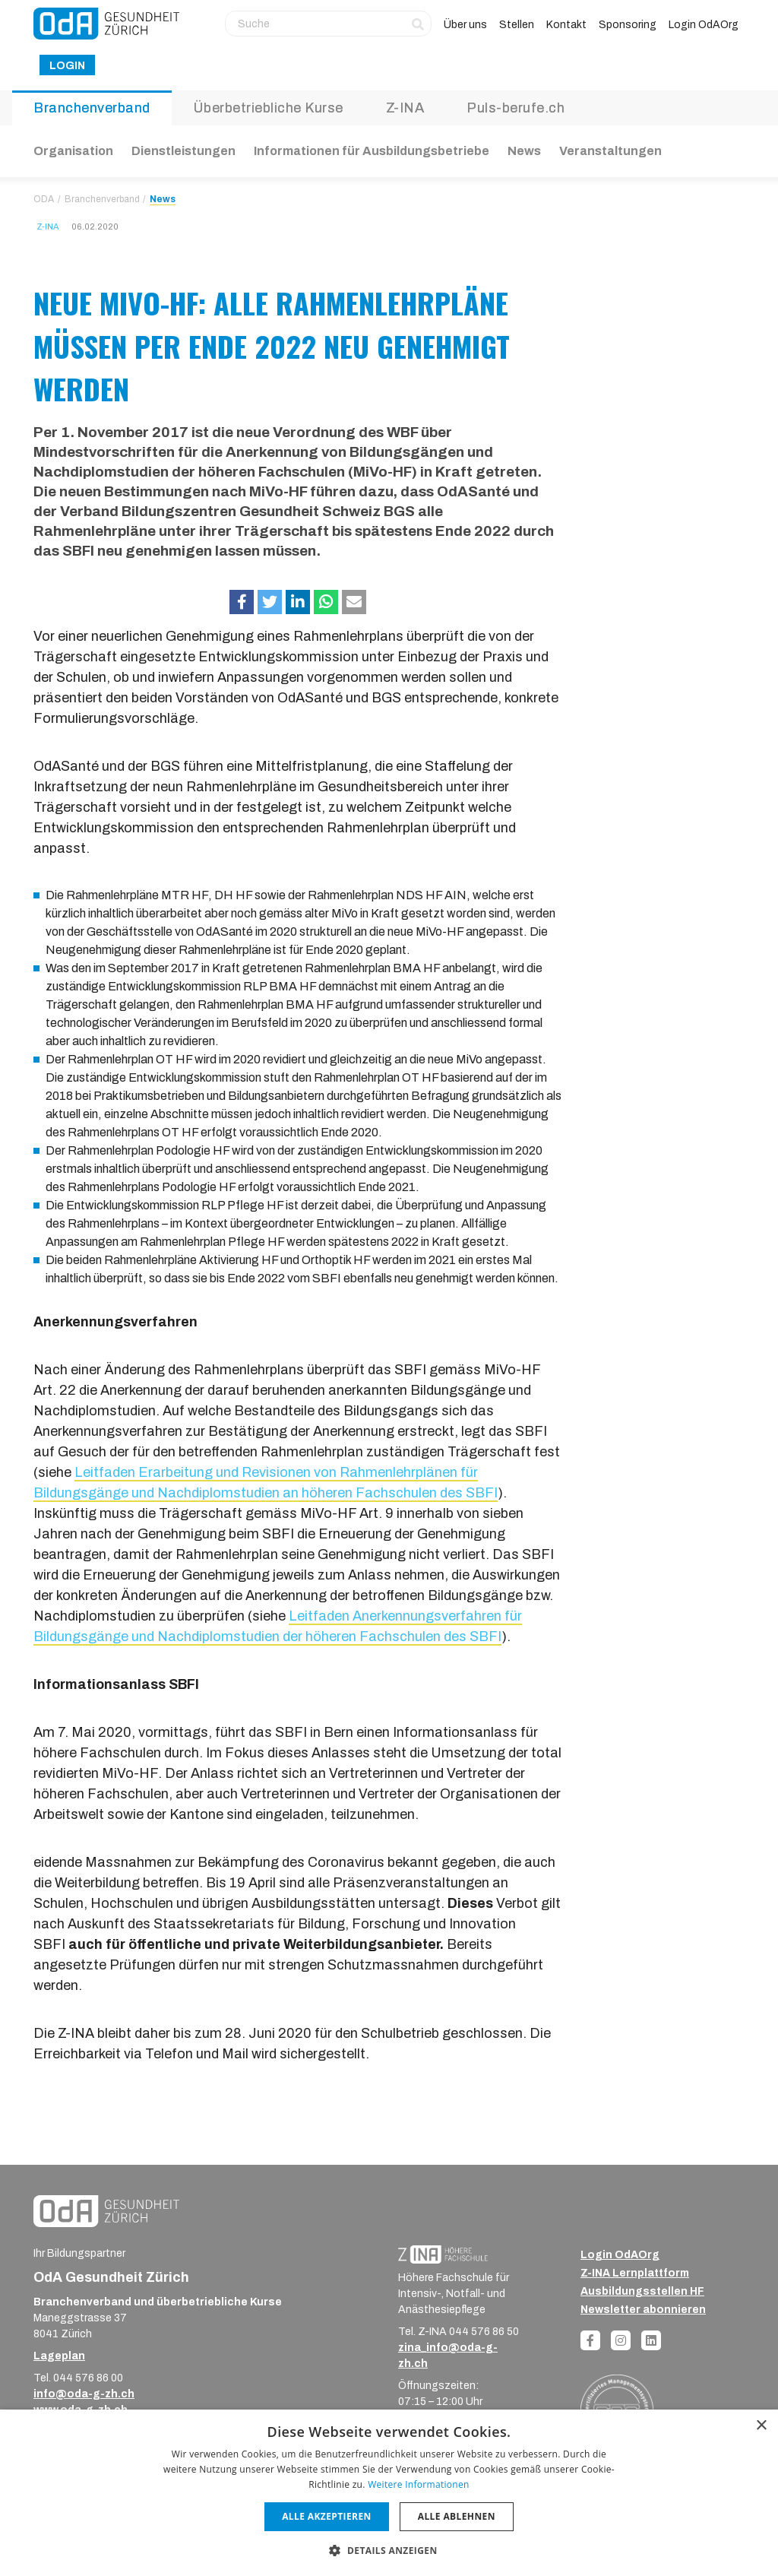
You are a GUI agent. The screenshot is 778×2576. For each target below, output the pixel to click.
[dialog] (389, 2493)
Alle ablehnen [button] (456, 2516)
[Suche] (328, 23)
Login (67, 65)
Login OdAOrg (703, 24)
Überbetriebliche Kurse (268, 108)
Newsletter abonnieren (643, 2309)
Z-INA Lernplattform (634, 2273)
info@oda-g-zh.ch (83, 2394)
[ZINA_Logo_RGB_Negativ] (443, 2254)
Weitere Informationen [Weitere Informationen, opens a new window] (419, 2484)
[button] (241, 602)
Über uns (465, 24)
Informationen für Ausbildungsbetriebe (371, 150)
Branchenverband (91, 108)
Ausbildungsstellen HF (642, 2291)
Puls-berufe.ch (515, 108)
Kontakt (566, 24)
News (524, 150)
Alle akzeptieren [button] (327, 2516)
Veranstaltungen (610, 150)
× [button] (761, 2426)
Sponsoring (627, 24)
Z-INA (405, 108)
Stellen (516, 24)
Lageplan (59, 2356)
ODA (43, 199)
